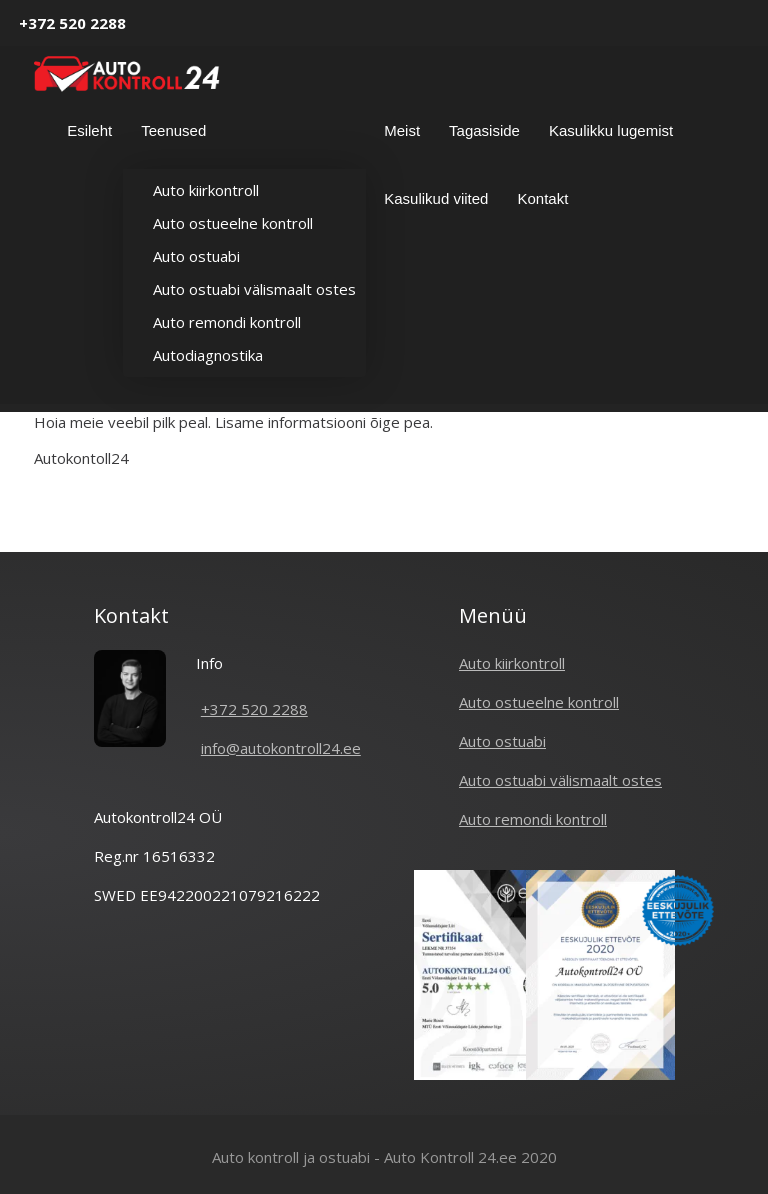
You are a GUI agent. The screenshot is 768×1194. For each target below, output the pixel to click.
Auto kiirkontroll (206, 190)
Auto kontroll (255, 1157)
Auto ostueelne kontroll (233, 223)
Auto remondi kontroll (227, 322)
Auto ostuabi (196, 256)
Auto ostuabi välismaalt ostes (254, 289)
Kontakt (542, 198)
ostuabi (344, 1157)
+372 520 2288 (72, 23)
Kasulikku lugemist (611, 130)
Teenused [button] (175, 132)
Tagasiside (484, 130)
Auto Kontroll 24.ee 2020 (470, 1157)
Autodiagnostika (208, 355)
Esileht (89, 130)
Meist (402, 130)
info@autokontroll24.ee (281, 748)
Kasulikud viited (436, 198)
